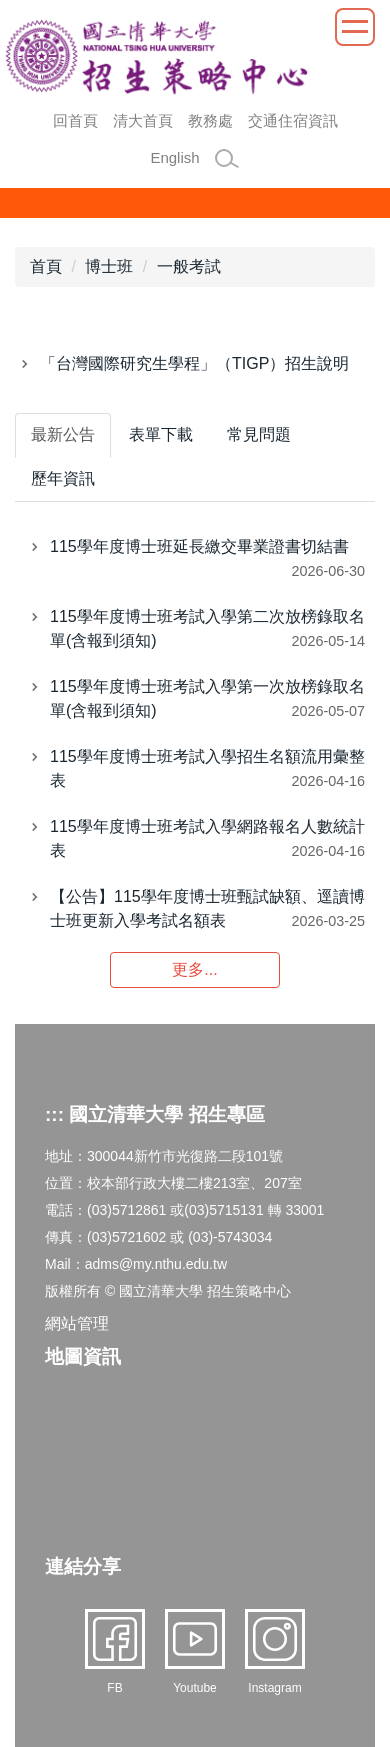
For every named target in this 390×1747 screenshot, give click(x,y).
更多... (194, 969)
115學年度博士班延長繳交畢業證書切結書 (199, 546)
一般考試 (189, 266)
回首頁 (75, 120)
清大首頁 (143, 120)
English (174, 157)
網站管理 (77, 1323)
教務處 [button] (210, 120)
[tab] (63, 435)
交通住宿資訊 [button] (293, 120)
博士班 (109, 266)
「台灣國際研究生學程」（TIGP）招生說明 (194, 363)
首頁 (46, 266)
